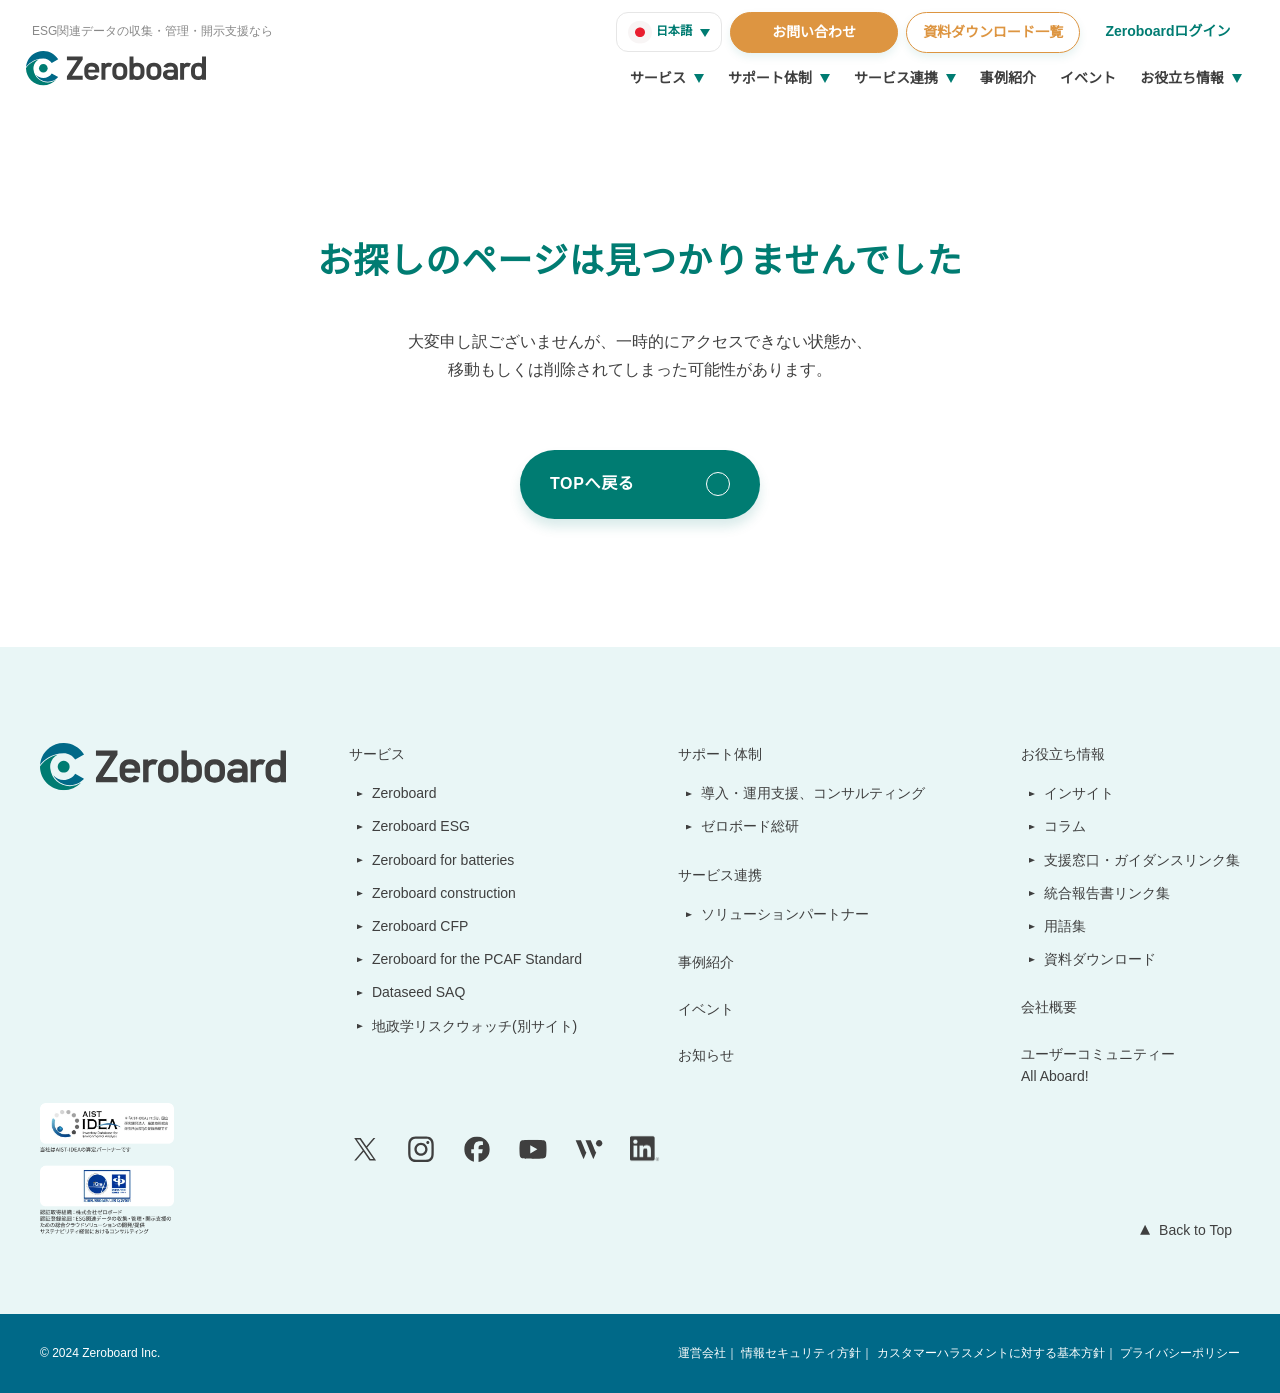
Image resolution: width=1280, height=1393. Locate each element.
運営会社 (704, 1353)
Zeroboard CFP (411, 926)
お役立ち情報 (1182, 78)
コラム (1066, 826)
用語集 (1066, 926)
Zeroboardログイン (1166, 31)
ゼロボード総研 (752, 826)
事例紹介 (1008, 78)
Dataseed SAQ (407, 992)
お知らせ (708, 1055)
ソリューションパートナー (787, 914)
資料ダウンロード (1101, 959)
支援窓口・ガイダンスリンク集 (1142, 860)
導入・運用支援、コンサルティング (814, 793)
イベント (1088, 78)
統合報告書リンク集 (1108, 893)
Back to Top (1191, 1230)
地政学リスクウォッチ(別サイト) (464, 1026)
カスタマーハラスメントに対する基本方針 (991, 1353)
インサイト (1080, 793)
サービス (658, 78)
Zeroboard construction (442, 893)
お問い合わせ (811, 32)
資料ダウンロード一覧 (990, 32)
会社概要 (1050, 1007)
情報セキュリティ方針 (802, 1353)
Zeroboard (397, 793)
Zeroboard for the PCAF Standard (472, 959)
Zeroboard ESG (412, 826)
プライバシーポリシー (1180, 1353)
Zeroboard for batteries (441, 860)
